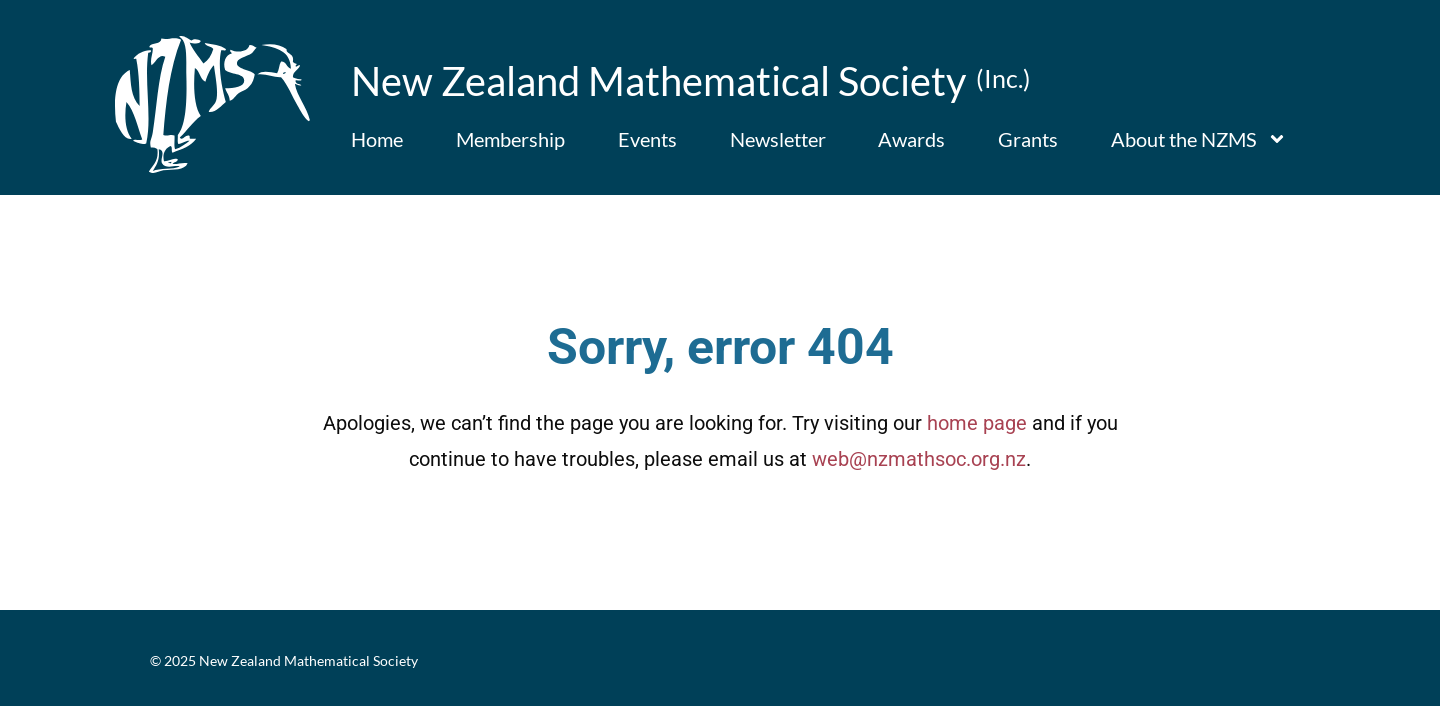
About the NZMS (1199, 139)
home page (977, 441)
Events (647, 139)
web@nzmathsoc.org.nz (919, 477)
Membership (510, 139)
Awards (911, 139)
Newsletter (778, 139)
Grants (1028, 139)
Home (377, 139)
